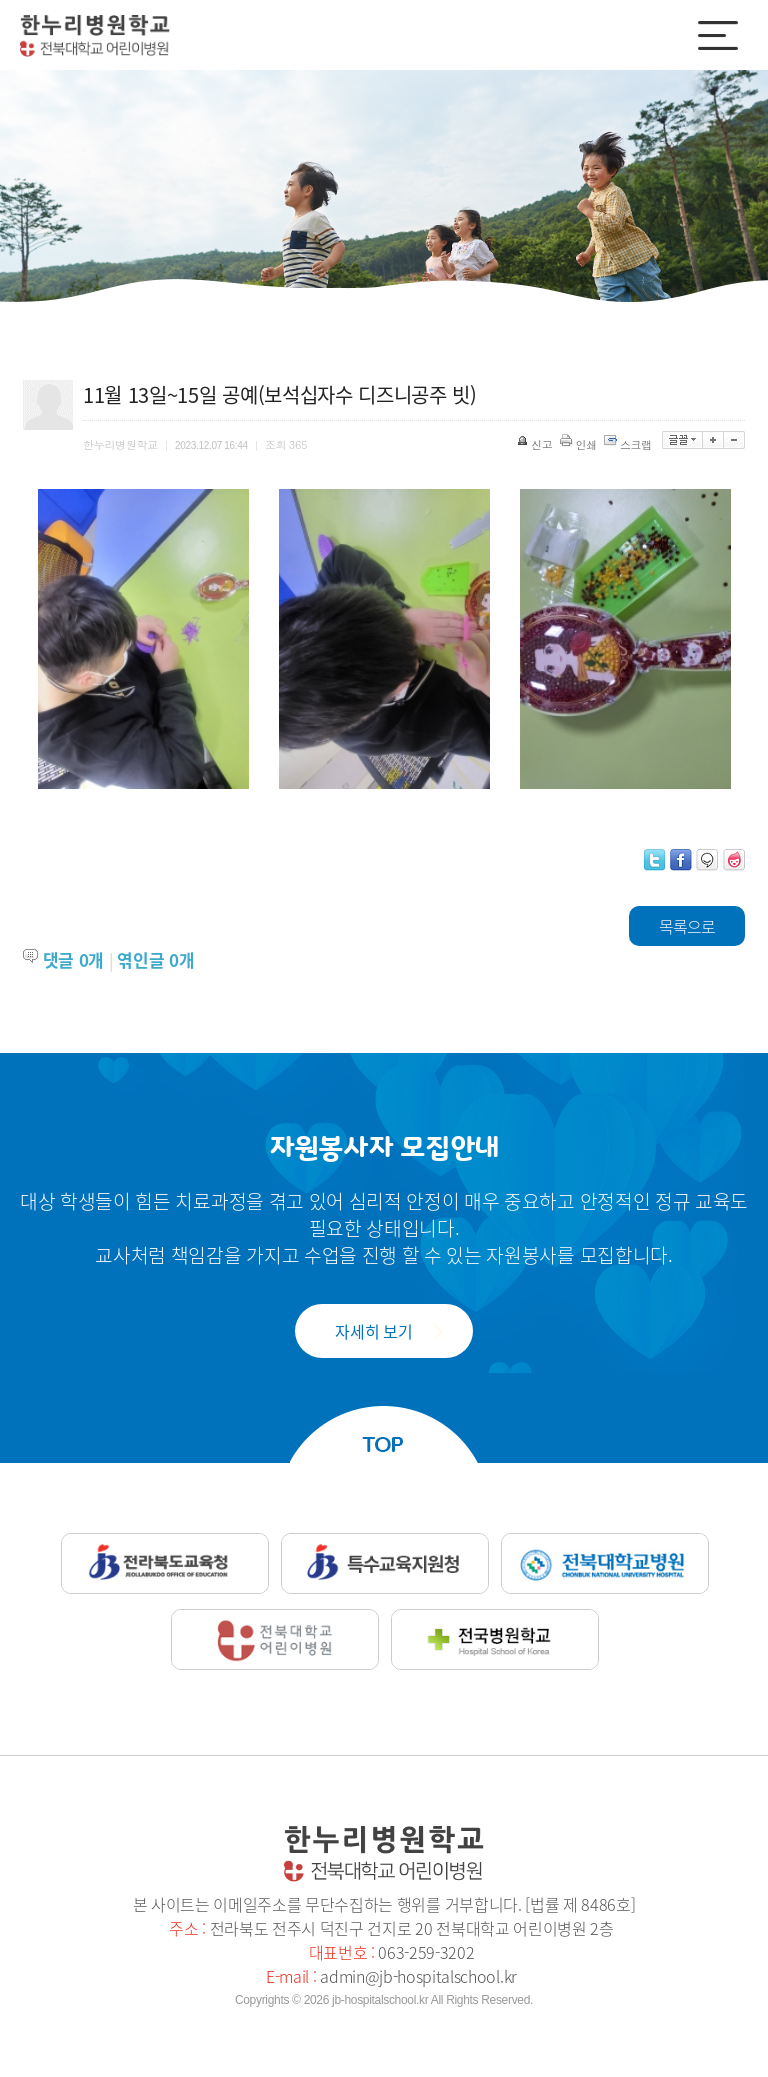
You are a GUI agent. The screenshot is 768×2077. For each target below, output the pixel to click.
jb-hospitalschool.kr (380, 2000)
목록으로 (687, 926)
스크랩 (629, 444)
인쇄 (580, 444)
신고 (536, 444)
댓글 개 (73, 959)
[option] (143, 639)
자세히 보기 (373, 1331)
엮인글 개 (155, 959)
